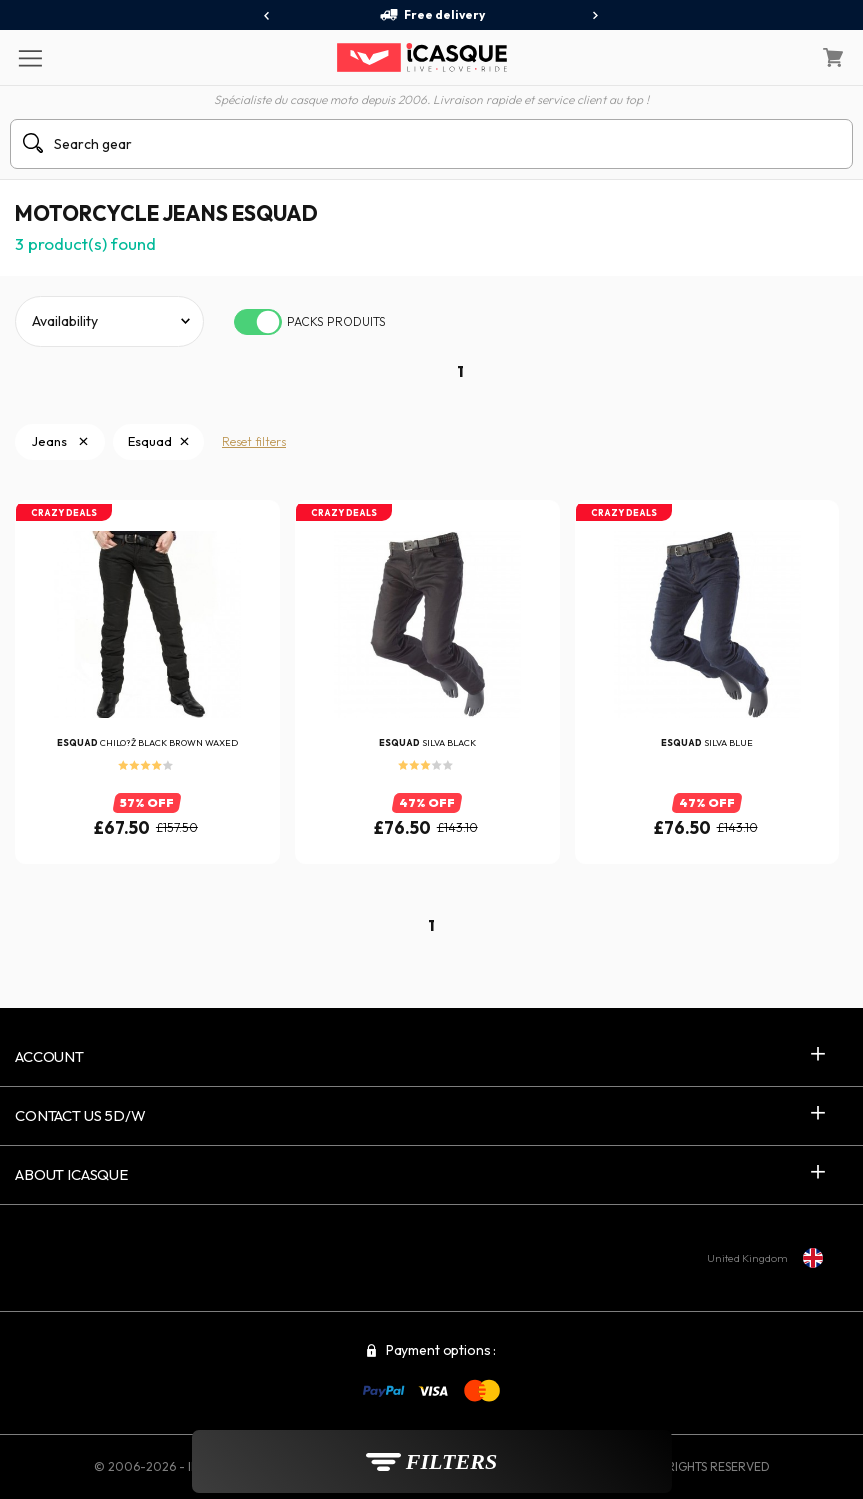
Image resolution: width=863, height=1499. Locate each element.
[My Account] (782, 58)
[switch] (258, 322)
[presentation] (267, 16)
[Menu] (29, 57)
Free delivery (432, 15)
